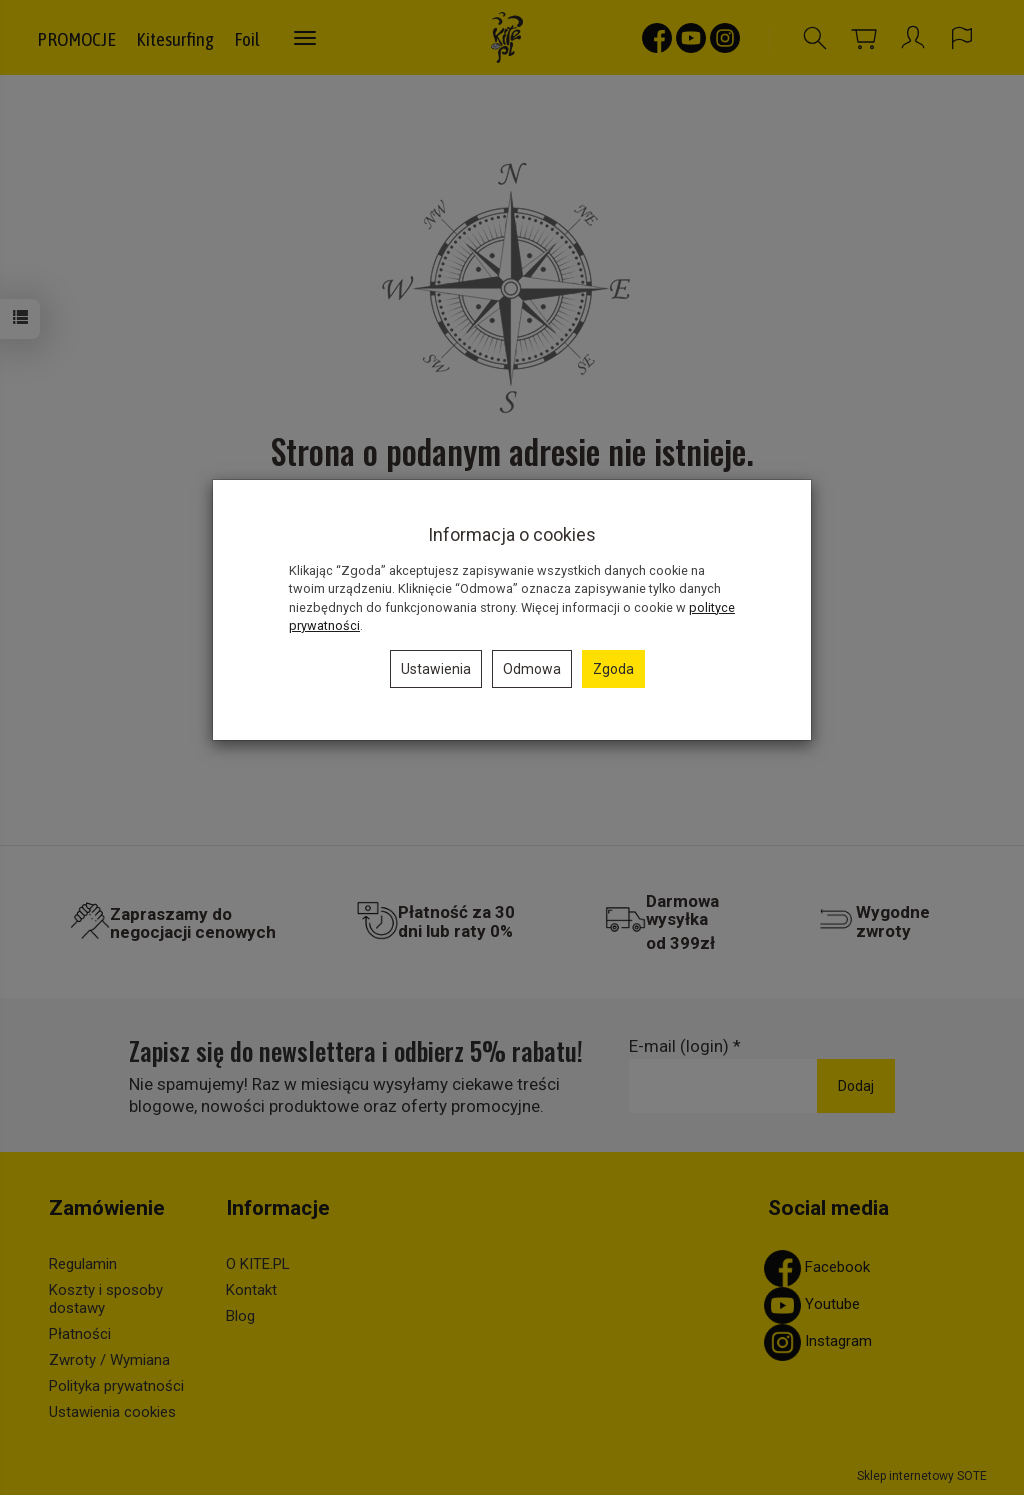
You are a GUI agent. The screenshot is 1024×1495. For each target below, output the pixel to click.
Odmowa (532, 669)
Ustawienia (436, 669)
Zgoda (613, 669)
